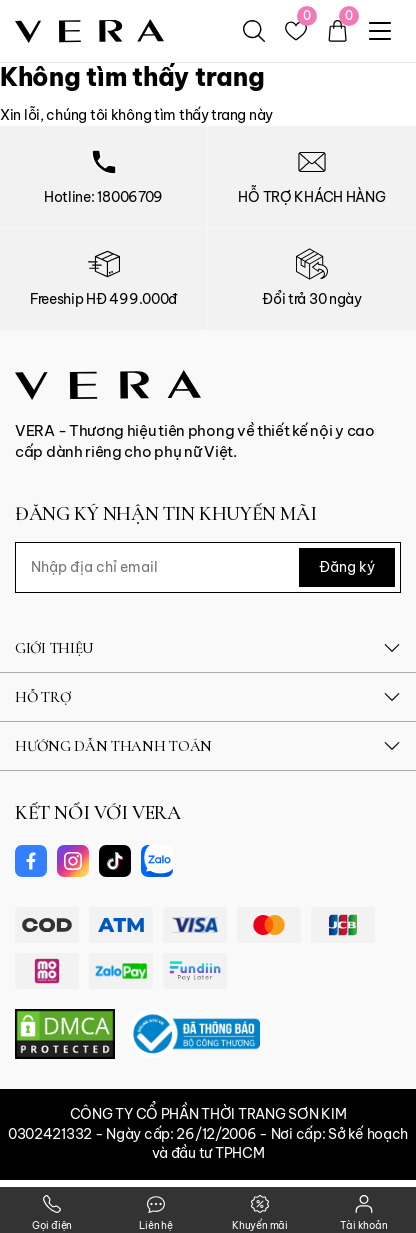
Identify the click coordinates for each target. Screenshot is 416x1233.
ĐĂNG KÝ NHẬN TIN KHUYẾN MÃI (165, 514)
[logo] (89, 30)
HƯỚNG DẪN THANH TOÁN (208, 746)
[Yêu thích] (296, 31)
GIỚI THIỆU (208, 648)
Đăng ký (347, 567)
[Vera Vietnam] (108, 383)
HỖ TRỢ (208, 697)
